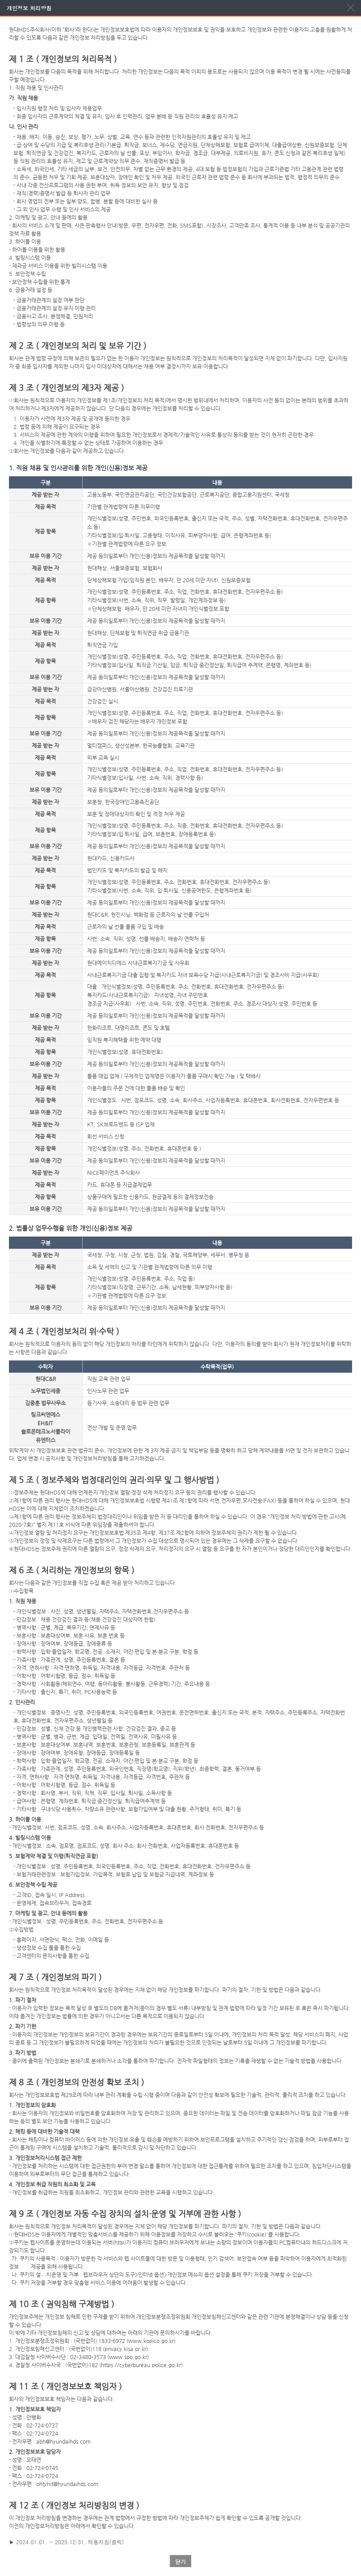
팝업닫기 (350, 7)
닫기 (180, 2561)
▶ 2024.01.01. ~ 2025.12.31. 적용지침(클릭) (66, 2542)
